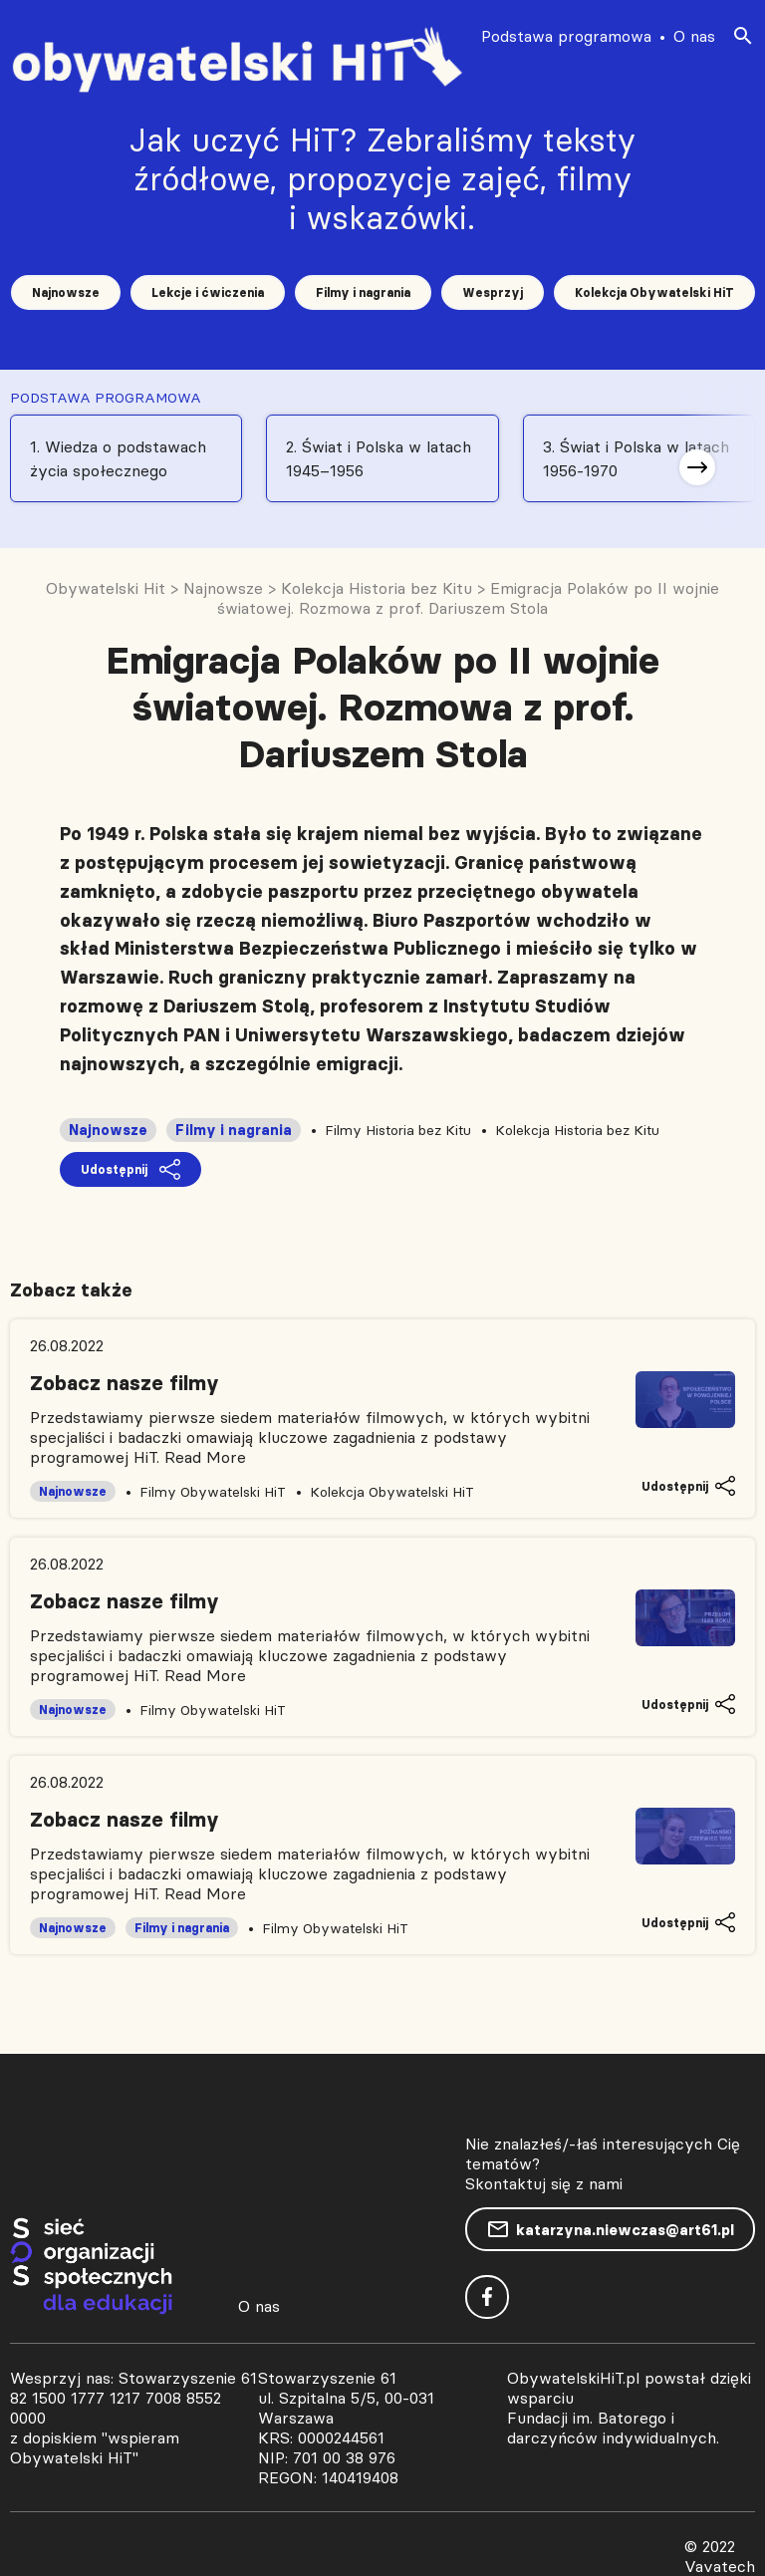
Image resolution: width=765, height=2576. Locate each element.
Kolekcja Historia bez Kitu (577, 1130)
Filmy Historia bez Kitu (398, 1130)
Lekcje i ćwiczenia (207, 292)
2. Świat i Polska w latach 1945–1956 (378, 458)
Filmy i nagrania (363, 292)
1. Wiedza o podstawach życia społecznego (118, 458)
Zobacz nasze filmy (124, 1383)
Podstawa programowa (566, 36)
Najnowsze (66, 292)
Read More (205, 1457)
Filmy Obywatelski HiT (212, 1492)
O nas (694, 36)
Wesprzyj (492, 292)
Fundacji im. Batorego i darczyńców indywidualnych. (613, 2427)
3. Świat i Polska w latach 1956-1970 (636, 458)
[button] (697, 467)
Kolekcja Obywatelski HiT (654, 292)
